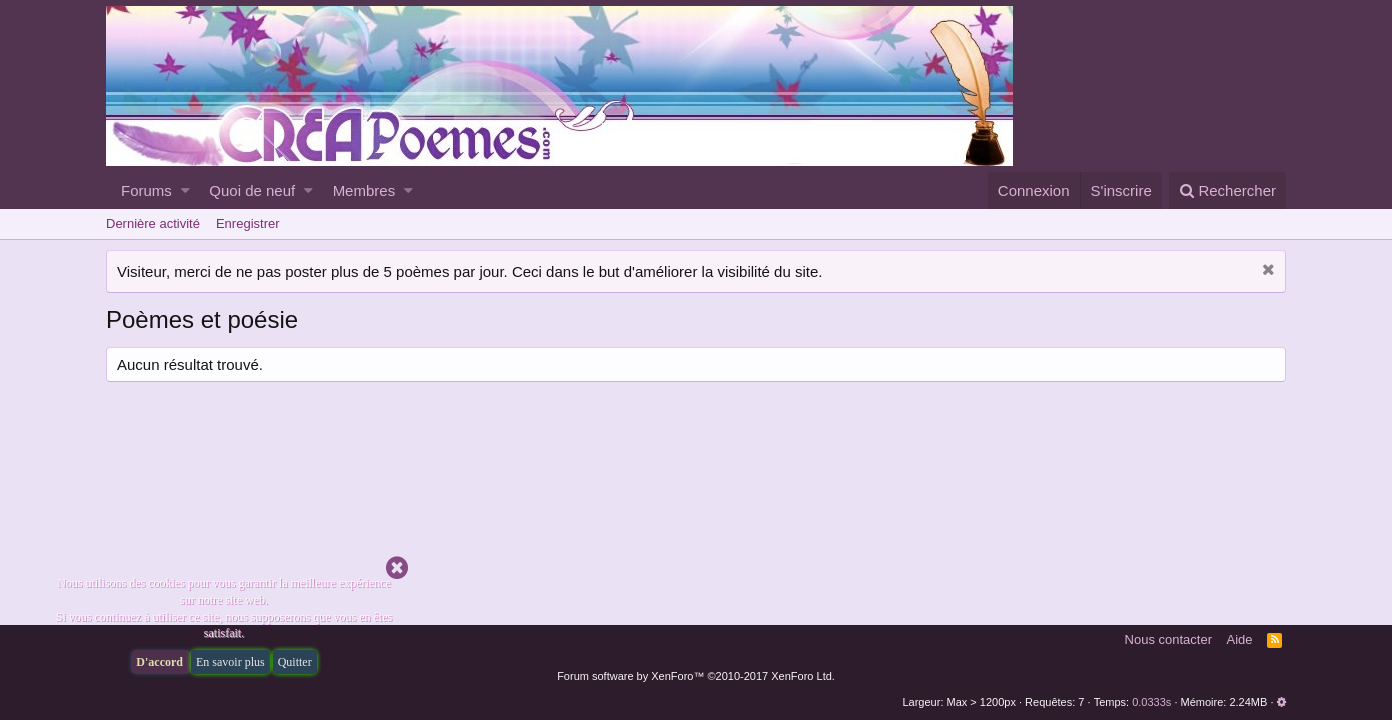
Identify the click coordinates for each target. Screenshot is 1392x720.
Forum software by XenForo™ (696, 676)
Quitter (295, 662)
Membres (364, 190)
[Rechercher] (1227, 190)
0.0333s (1151, 702)
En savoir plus (230, 662)
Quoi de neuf (252, 190)
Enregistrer (248, 223)
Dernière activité (153, 223)
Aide (1240, 639)
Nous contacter (1168, 639)
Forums (146, 190)
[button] (185, 190)
